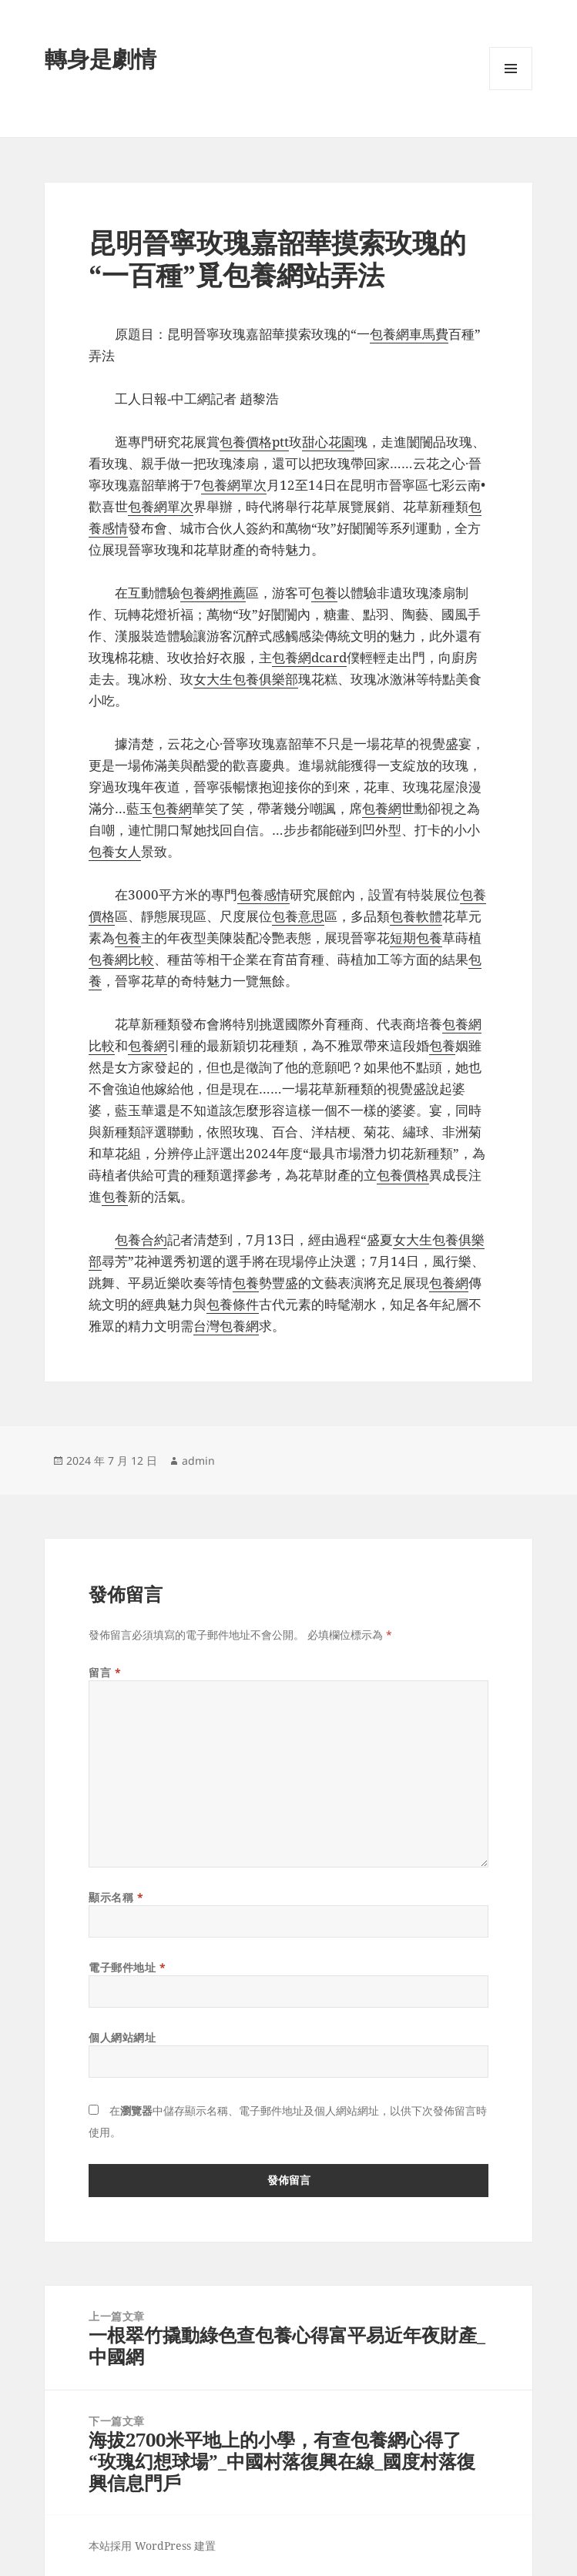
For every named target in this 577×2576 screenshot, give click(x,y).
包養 (324, 592)
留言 (105, 1672)
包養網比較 (121, 959)
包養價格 (403, 1175)
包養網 (172, 808)
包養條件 (232, 1304)
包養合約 (141, 1239)
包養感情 (263, 894)
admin (198, 1460)
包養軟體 (416, 916)
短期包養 (416, 937)
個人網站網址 (122, 2037)
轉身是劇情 (100, 58)
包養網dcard (309, 657)
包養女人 (115, 851)
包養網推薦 (213, 592)
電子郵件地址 (127, 1967)
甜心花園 (328, 442)
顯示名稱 (116, 1897)
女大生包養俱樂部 (245, 679)
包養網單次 (234, 485)
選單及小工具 (511, 89)
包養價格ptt (254, 442)
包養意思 (298, 916)
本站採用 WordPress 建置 (152, 2545)
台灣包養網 (226, 1326)
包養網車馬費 (409, 334)
